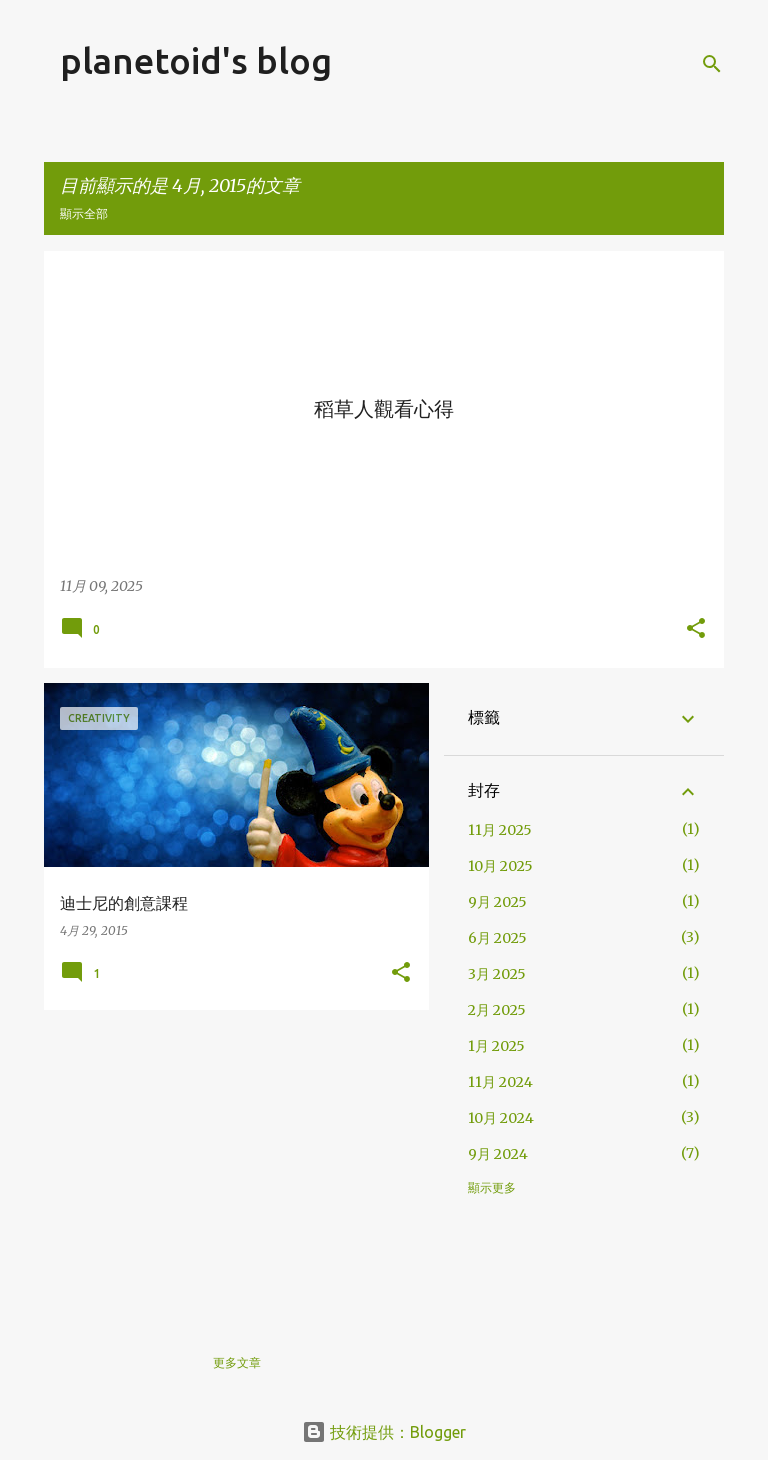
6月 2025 (497, 938)
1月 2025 (496, 1046)
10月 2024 (501, 1118)
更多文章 (237, 1362)
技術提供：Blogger (384, 1432)
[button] (696, 630)
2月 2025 (497, 1010)
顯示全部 (84, 213)
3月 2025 (497, 974)
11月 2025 (500, 830)
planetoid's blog (196, 60)
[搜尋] (712, 64)
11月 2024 (500, 1082)
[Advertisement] (229, 1165)
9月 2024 (498, 1154)
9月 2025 (497, 902)
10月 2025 (500, 866)
